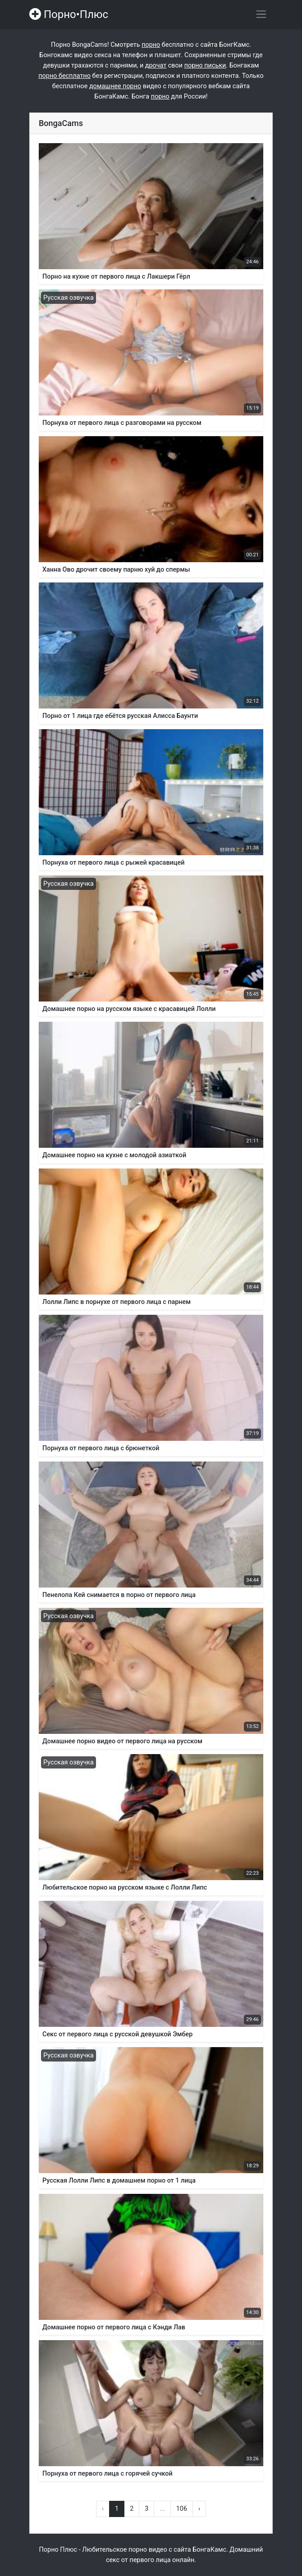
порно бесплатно (64, 76)
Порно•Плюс (68, 14)
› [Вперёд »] (199, 2509)
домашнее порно (115, 86)
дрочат (155, 65)
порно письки (205, 65)
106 (181, 2509)
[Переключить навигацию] (261, 14)
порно (151, 45)
